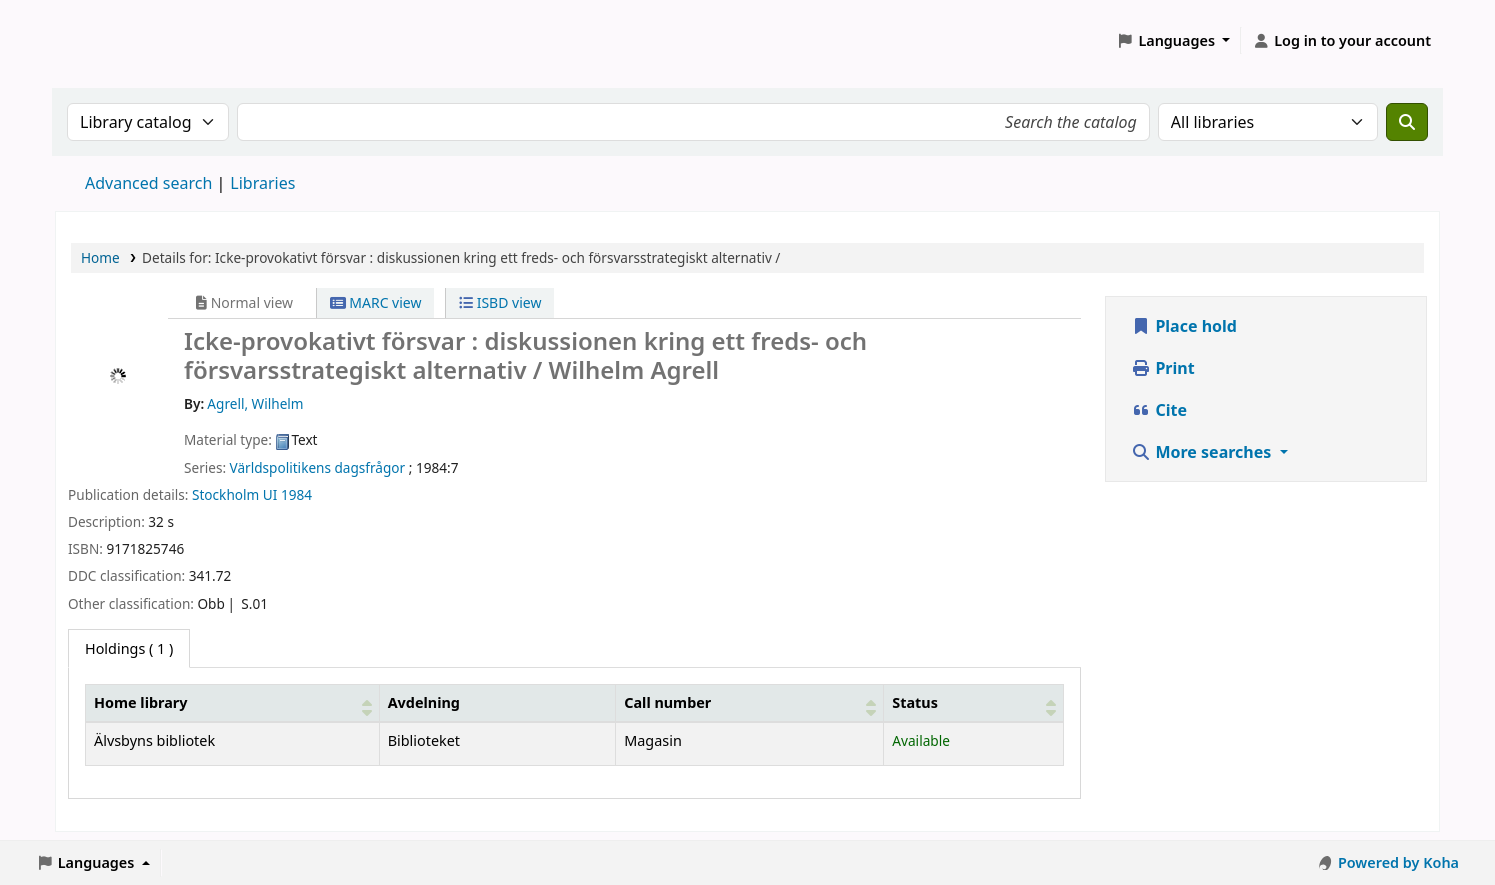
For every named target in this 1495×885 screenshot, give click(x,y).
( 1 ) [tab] (129, 648)
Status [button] (915, 702)
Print (1162, 368)
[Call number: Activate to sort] (750, 703)
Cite (1159, 410)
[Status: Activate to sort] (974, 703)
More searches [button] (1203, 452)
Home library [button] (140, 702)
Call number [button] (667, 702)
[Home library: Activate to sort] (233, 703)
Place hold (1184, 326)
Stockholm (225, 494)
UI (270, 494)
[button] (1174, 41)
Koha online (106, 40)
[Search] (1407, 122)
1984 (296, 494)
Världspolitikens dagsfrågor (318, 467)
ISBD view (500, 302)
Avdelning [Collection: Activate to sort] (424, 702)
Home (100, 257)
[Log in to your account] (1341, 41)
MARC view (376, 302)
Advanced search (148, 183)
